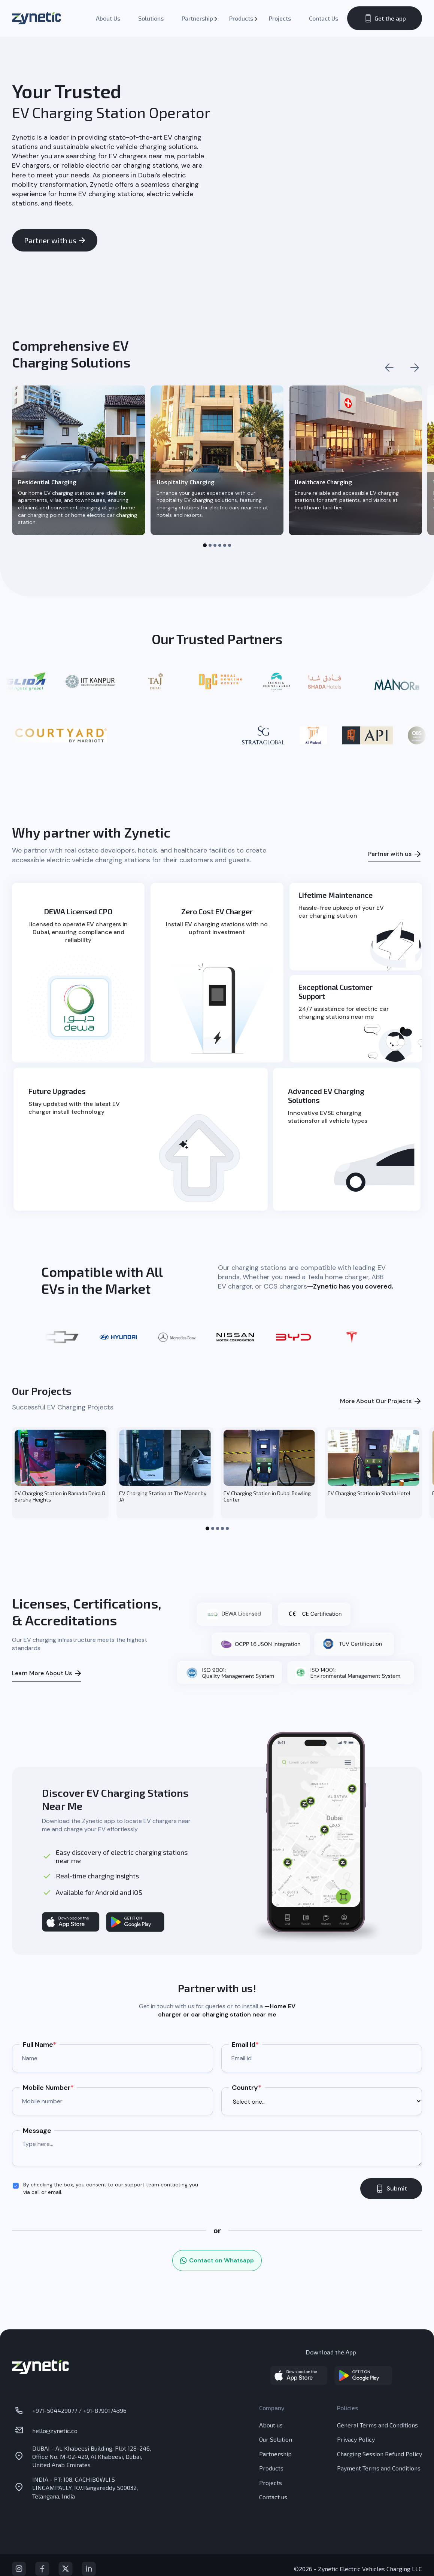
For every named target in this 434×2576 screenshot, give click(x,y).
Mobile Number (48, 2087)
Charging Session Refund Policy (379, 2453)
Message (37, 2130)
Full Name (39, 2044)
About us (271, 2425)
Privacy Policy (356, 2439)
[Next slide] (414, 367)
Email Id (245, 2044)
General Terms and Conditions (377, 2425)
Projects (280, 18)
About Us (108, 18)
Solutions (151, 18)
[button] (205, 545)
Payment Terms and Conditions (379, 2468)
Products (241, 18)
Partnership (197, 18)
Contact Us (323, 18)
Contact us (273, 2496)
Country (246, 2087)
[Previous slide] (389, 367)
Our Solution (275, 2439)
